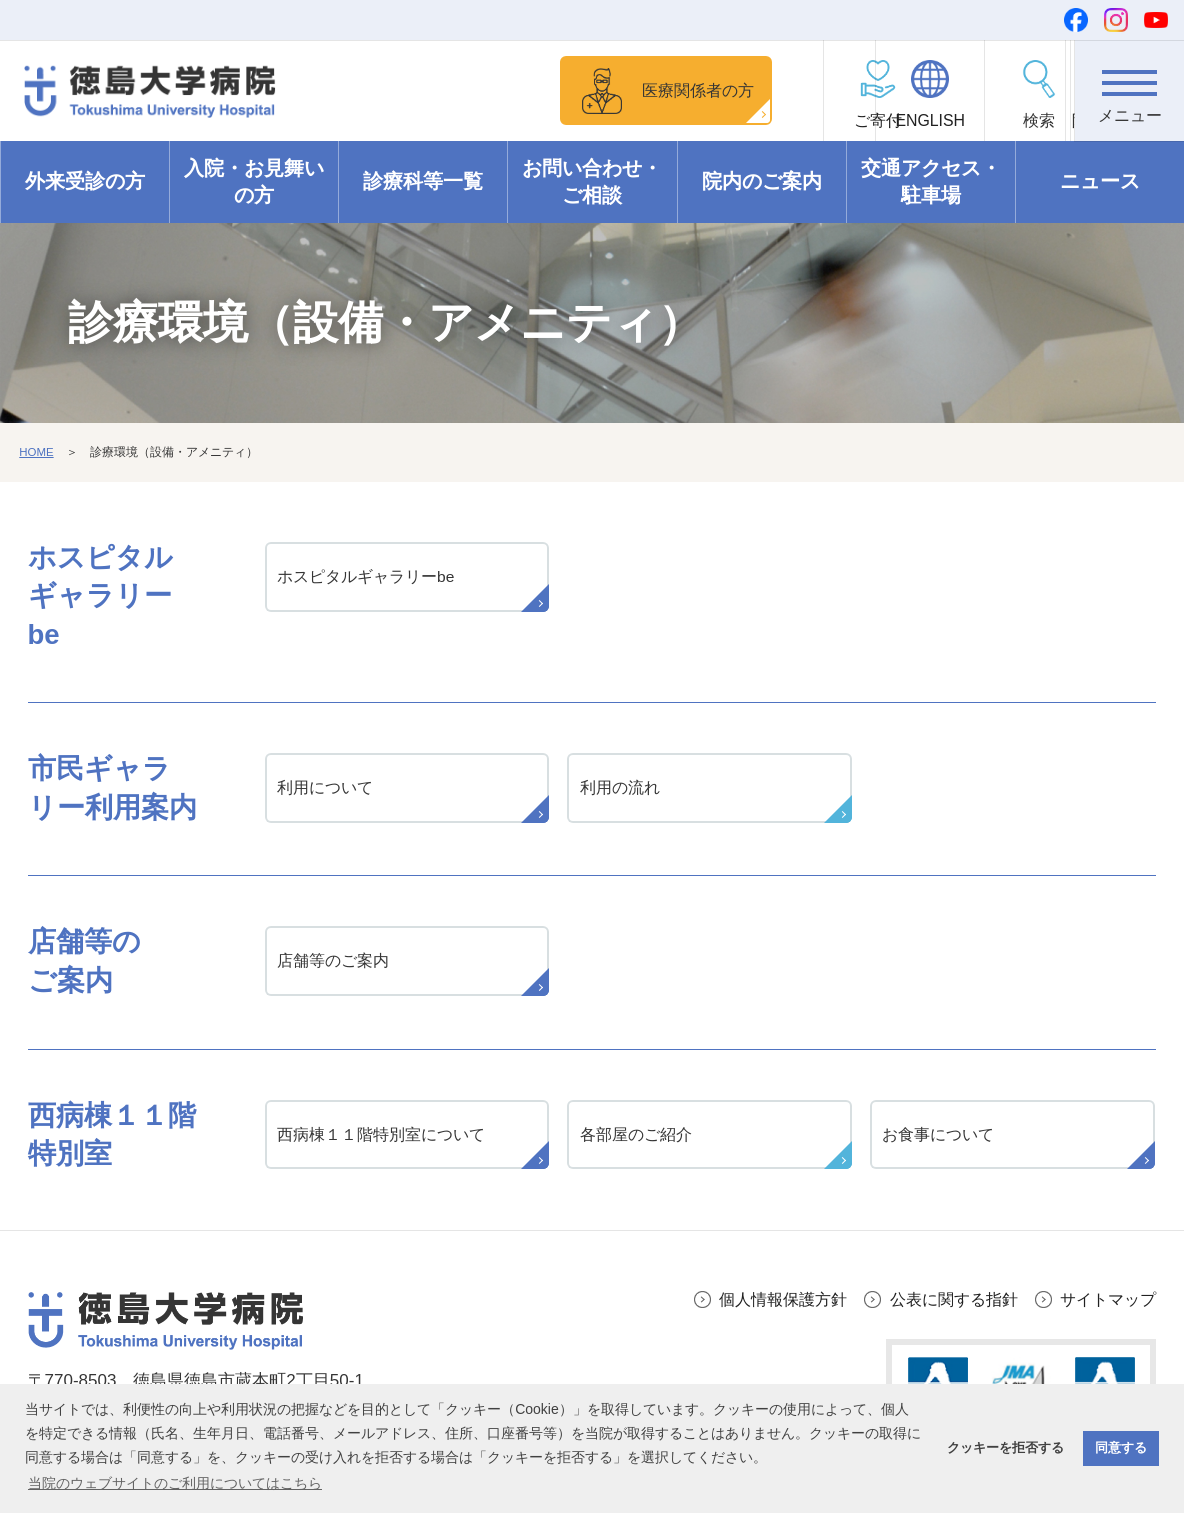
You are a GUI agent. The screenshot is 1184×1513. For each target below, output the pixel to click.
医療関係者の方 (648, 89)
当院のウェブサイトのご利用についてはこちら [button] (175, 1483)
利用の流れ (620, 789)
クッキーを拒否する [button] (1005, 1448)
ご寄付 (800, 120)
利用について (326, 789)
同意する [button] (1121, 1448)
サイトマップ (1105, 1303)
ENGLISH (909, 120)
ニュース (1100, 182)
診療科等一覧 (423, 182)
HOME (37, 453)
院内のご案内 (762, 182)
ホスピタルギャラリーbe (367, 578)
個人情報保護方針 (765, 1303)
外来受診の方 (85, 182)
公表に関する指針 (944, 1303)
